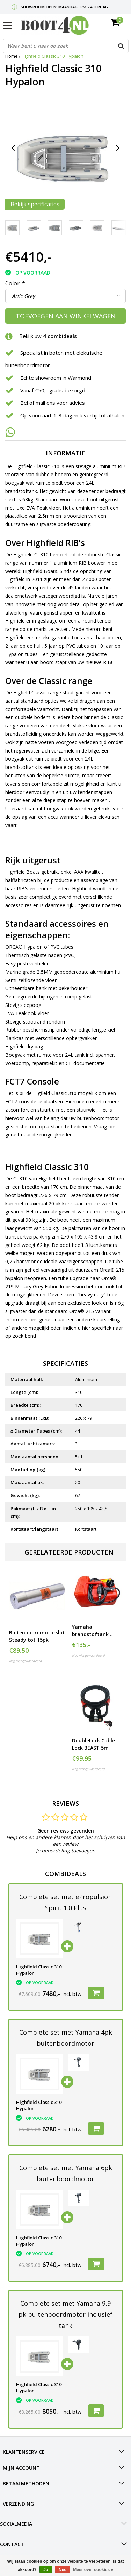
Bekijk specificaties (34, 204)
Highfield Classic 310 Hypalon (52, 56)
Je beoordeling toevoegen (65, 1850)
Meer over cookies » (93, 2569)
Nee (62, 2569)
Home (11, 56)
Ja (45, 2569)
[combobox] (65, 46)
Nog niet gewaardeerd (25, 1661)
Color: (15, 283)
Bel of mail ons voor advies (52, 402)
